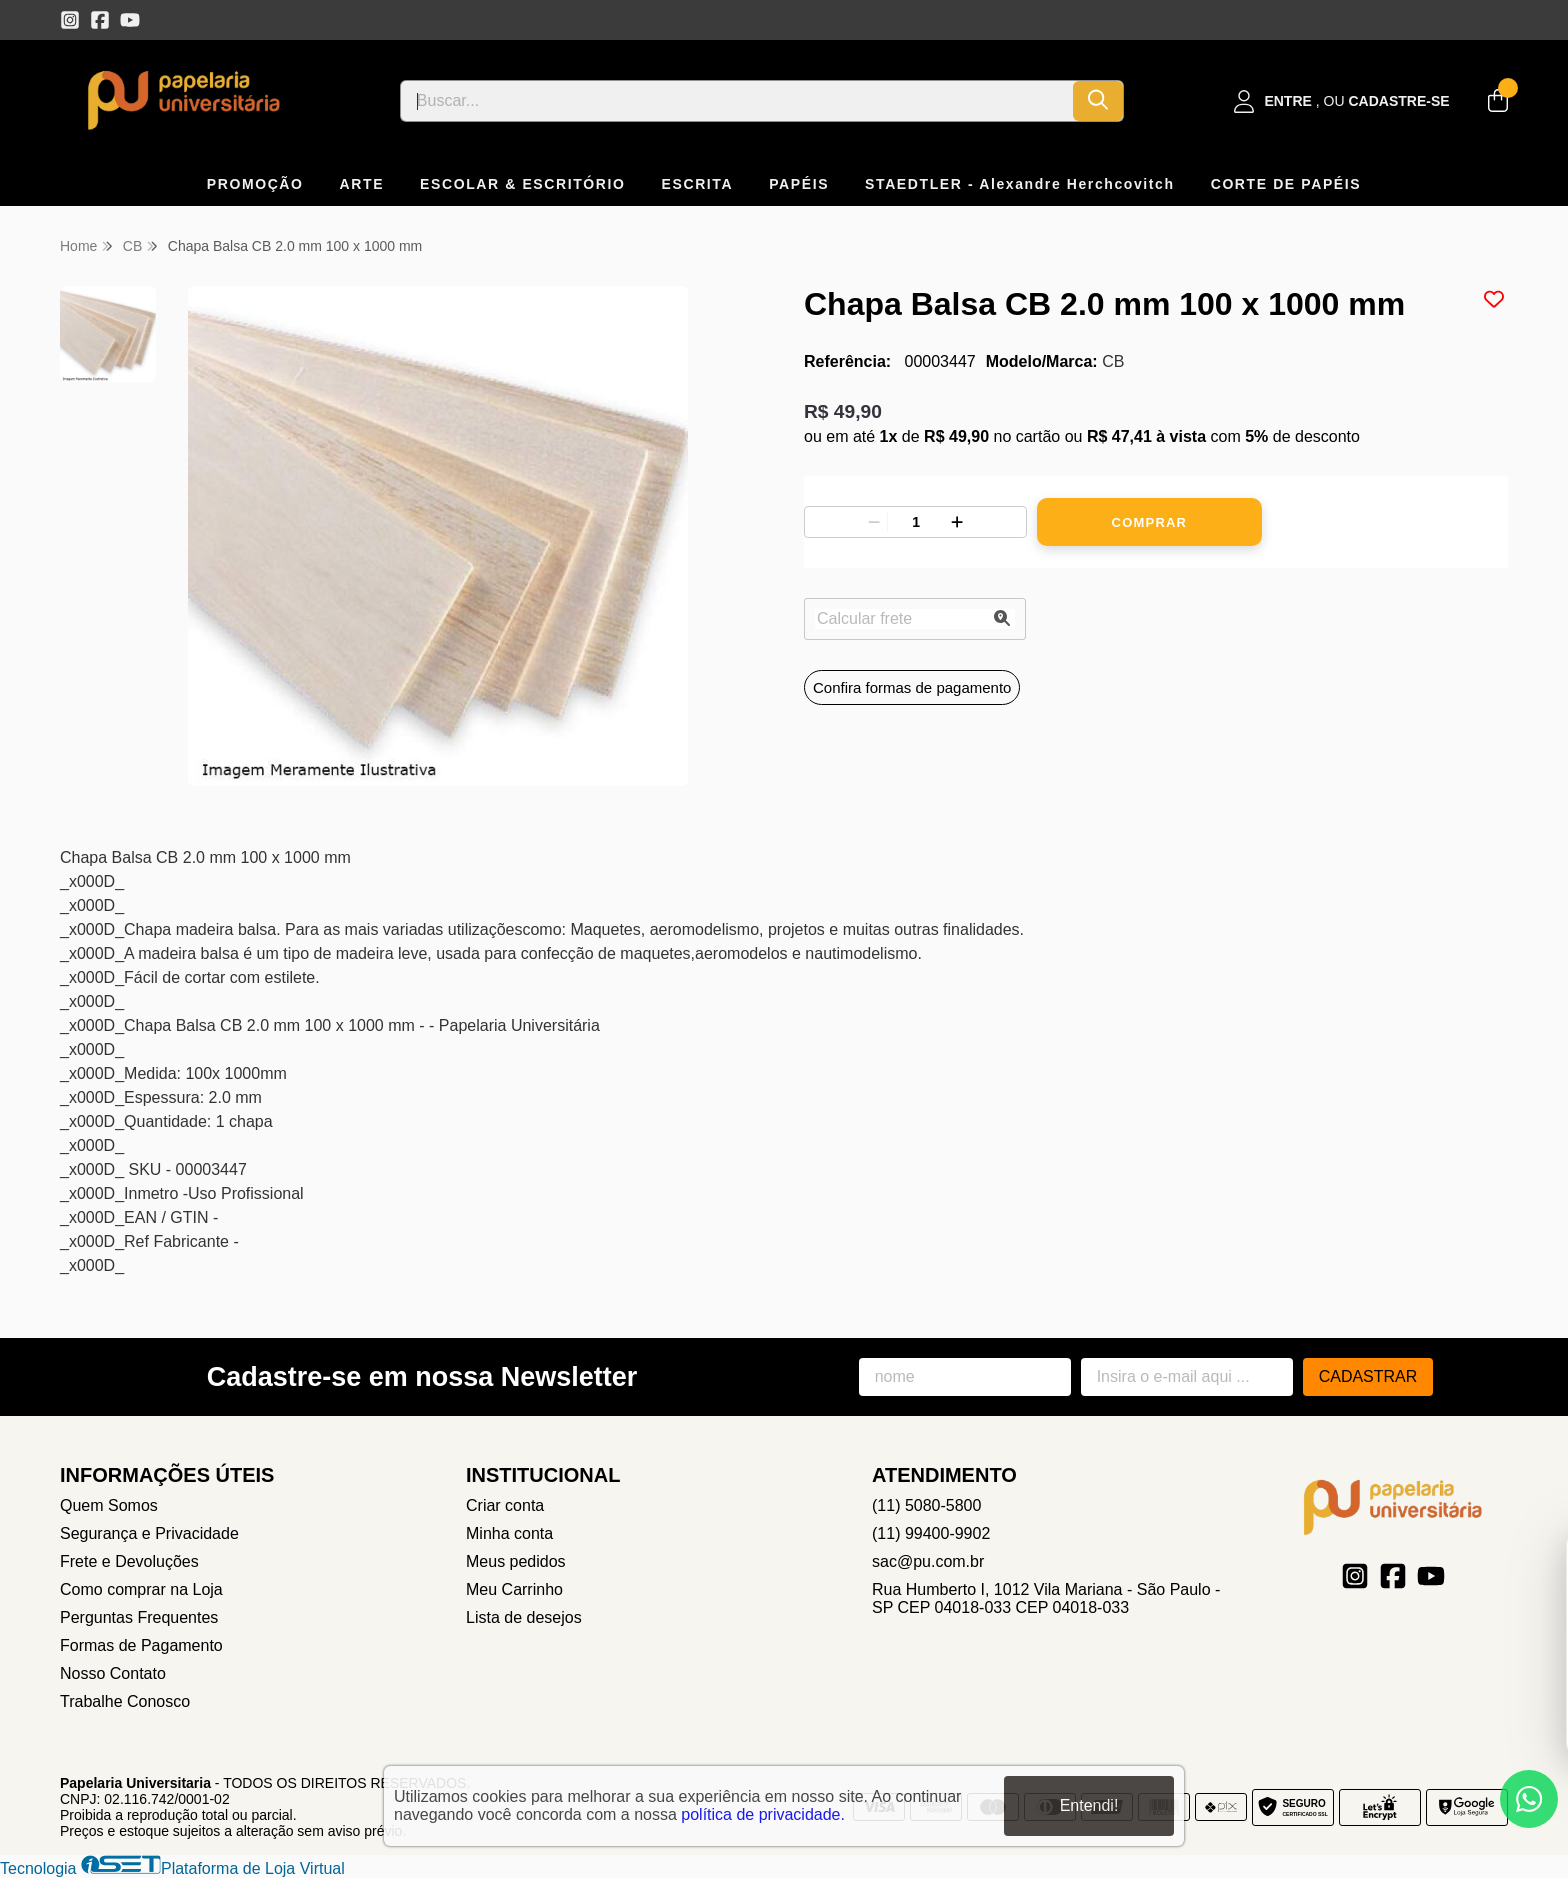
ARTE (362, 184)
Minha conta (509, 1533)
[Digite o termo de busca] (737, 101)
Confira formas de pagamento (912, 687)
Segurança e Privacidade (149, 1533)
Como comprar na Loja (141, 1589)
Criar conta (505, 1505)
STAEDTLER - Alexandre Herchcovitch (1020, 184)
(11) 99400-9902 (931, 1533)
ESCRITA (698, 184)
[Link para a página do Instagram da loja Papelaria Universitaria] (70, 20)
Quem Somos (109, 1505)
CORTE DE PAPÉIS (1286, 184)
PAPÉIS (799, 184)
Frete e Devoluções (129, 1561)
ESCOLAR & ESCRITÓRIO (522, 184)
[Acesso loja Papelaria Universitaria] (1342, 101)
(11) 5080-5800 (926, 1505)
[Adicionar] (957, 522)
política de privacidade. (763, 1814)
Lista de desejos (524, 1617)
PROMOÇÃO (255, 184)
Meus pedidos (516, 1561)
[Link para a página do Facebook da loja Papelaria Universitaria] (100, 20)
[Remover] (874, 522)
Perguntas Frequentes (139, 1617)
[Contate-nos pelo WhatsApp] (1529, 1799)
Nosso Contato (113, 1673)
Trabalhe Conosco (125, 1701)
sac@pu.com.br (928, 1561)
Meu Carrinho (514, 1589)
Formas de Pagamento (141, 1645)
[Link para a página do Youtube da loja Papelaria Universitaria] (130, 20)
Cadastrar (1368, 1376)
